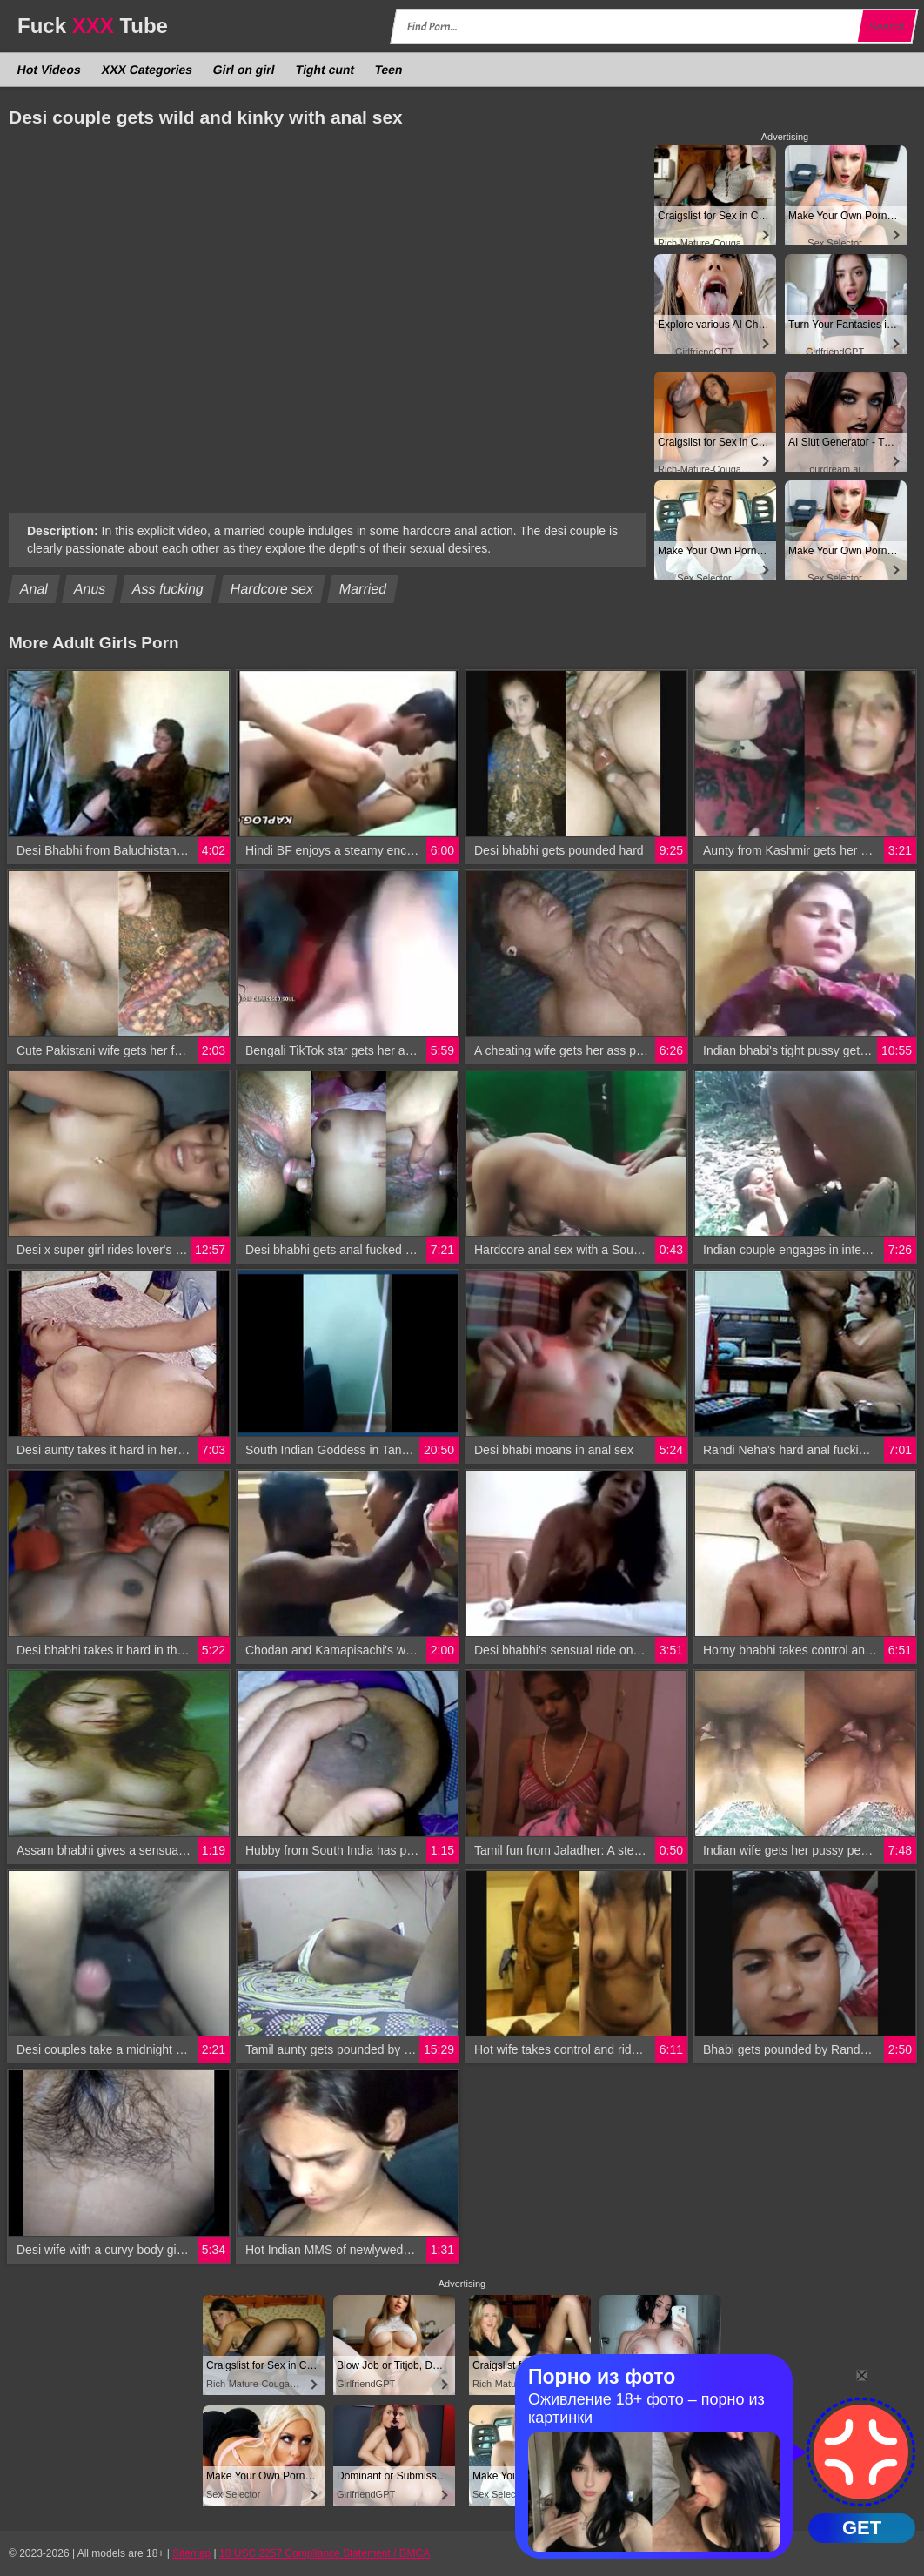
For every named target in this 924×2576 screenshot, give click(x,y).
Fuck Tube (92, 25)
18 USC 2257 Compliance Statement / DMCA (324, 2553)
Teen (388, 70)
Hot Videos (50, 70)
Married (363, 588)
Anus (90, 588)
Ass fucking (168, 588)
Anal (34, 588)
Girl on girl (244, 70)
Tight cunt (324, 70)
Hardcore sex (271, 588)
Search (886, 26)
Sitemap (191, 2553)
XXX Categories (146, 70)
